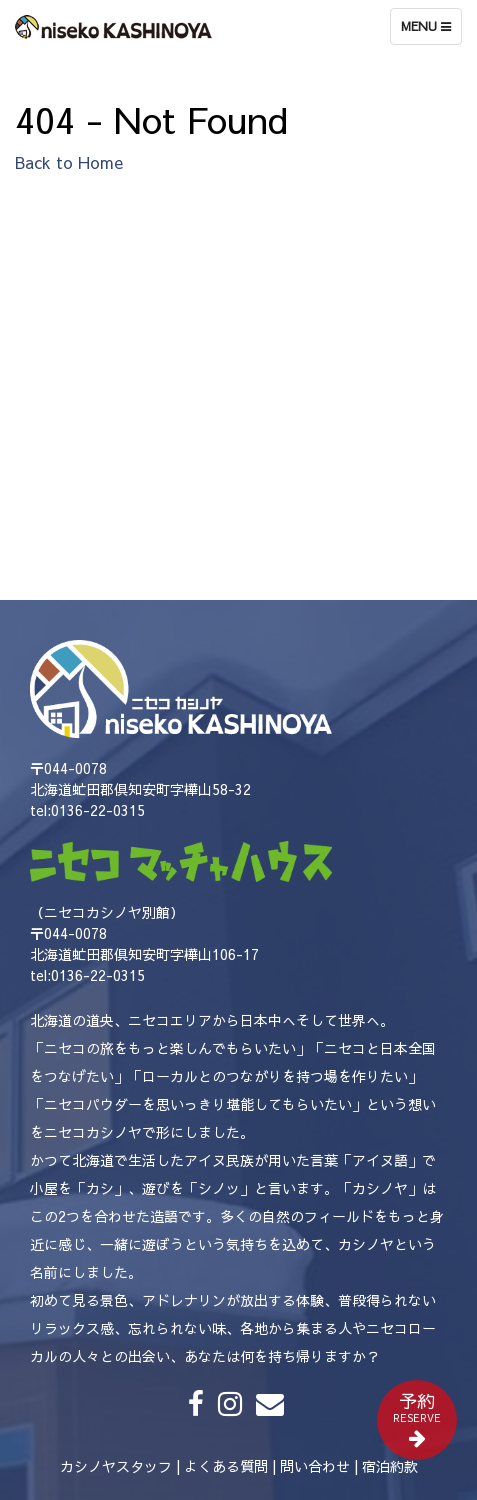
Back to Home (69, 162)
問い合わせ (315, 1466)
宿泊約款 (390, 1466)
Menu (431, 31)
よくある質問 (226, 1466)
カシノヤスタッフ (116, 1466)
